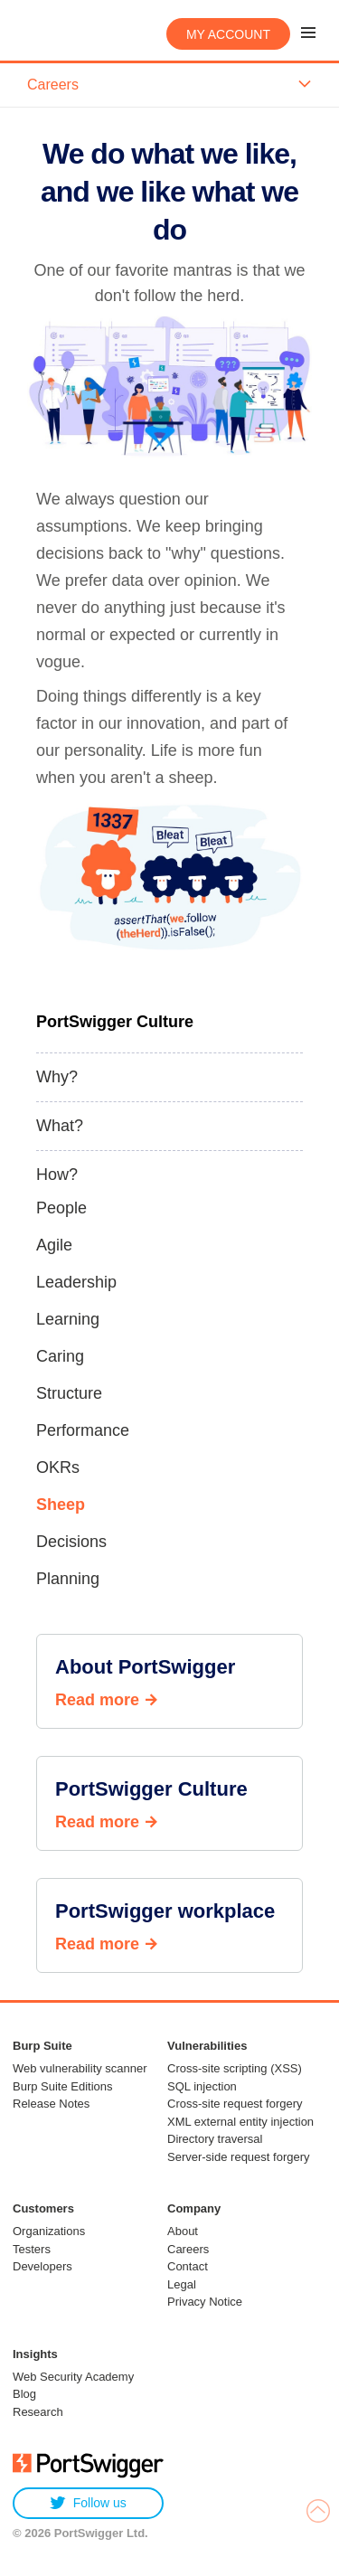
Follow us (88, 2503)
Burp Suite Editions (63, 2086)
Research (38, 2412)
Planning (67, 1579)
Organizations (49, 2231)
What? (59, 1126)
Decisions (71, 1542)
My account (228, 34)
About (182, 2231)
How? (57, 1174)
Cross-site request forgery (235, 2103)
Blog (24, 2394)
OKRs (58, 1467)
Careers (188, 2249)
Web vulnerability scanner (80, 2068)
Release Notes (51, 2103)
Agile (54, 1245)
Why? (57, 1077)
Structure (69, 1393)
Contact (187, 2266)
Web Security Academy (73, 2376)
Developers (42, 2266)
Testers (32, 2249)
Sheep (60, 1505)
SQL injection (202, 2086)
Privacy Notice (204, 2301)
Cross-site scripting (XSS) (234, 2068)
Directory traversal (214, 2139)
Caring (60, 1356)
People (61, 1208)
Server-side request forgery (238, 2157)
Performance (82, 1430)
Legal (181, 2284)
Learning (67, 1319)
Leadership (76, 1282)
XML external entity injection (240, 2121)
